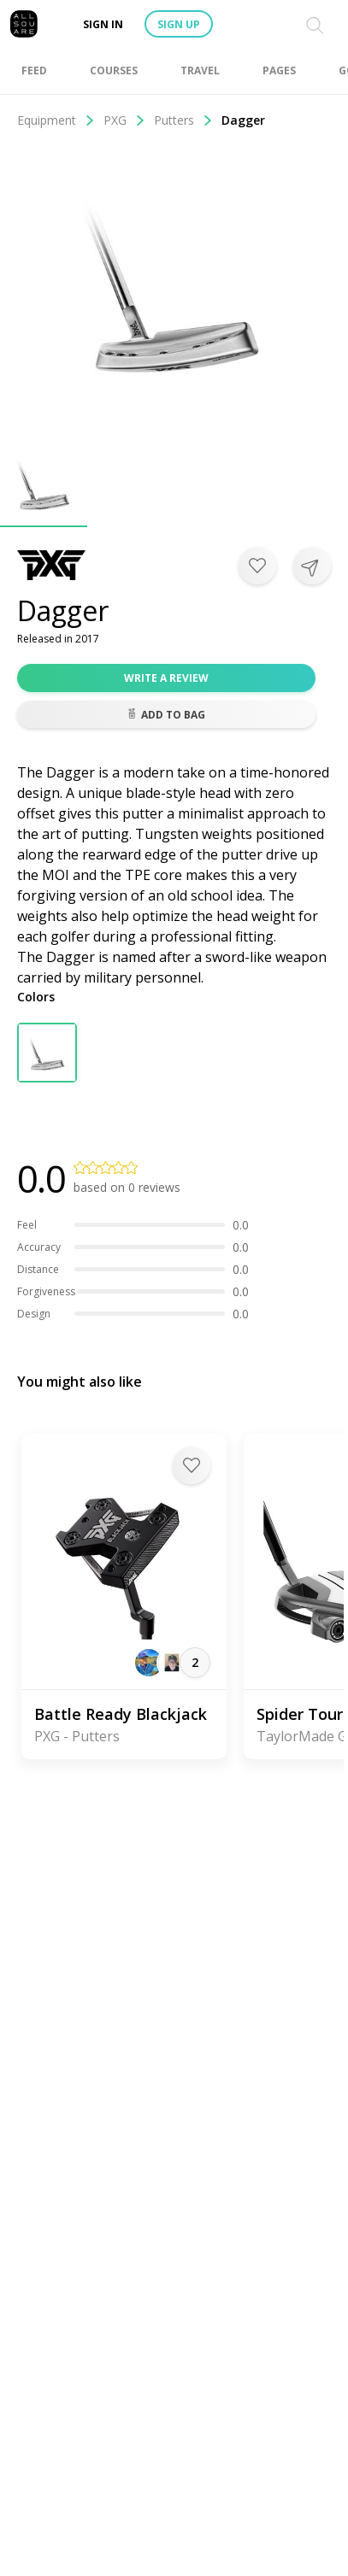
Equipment (56, 120)
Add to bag (166, 714)
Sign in (103, 24)
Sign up (178, 24)
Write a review (166, 678)
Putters (183, 120)
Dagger (243, 120)
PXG (124, 120)
